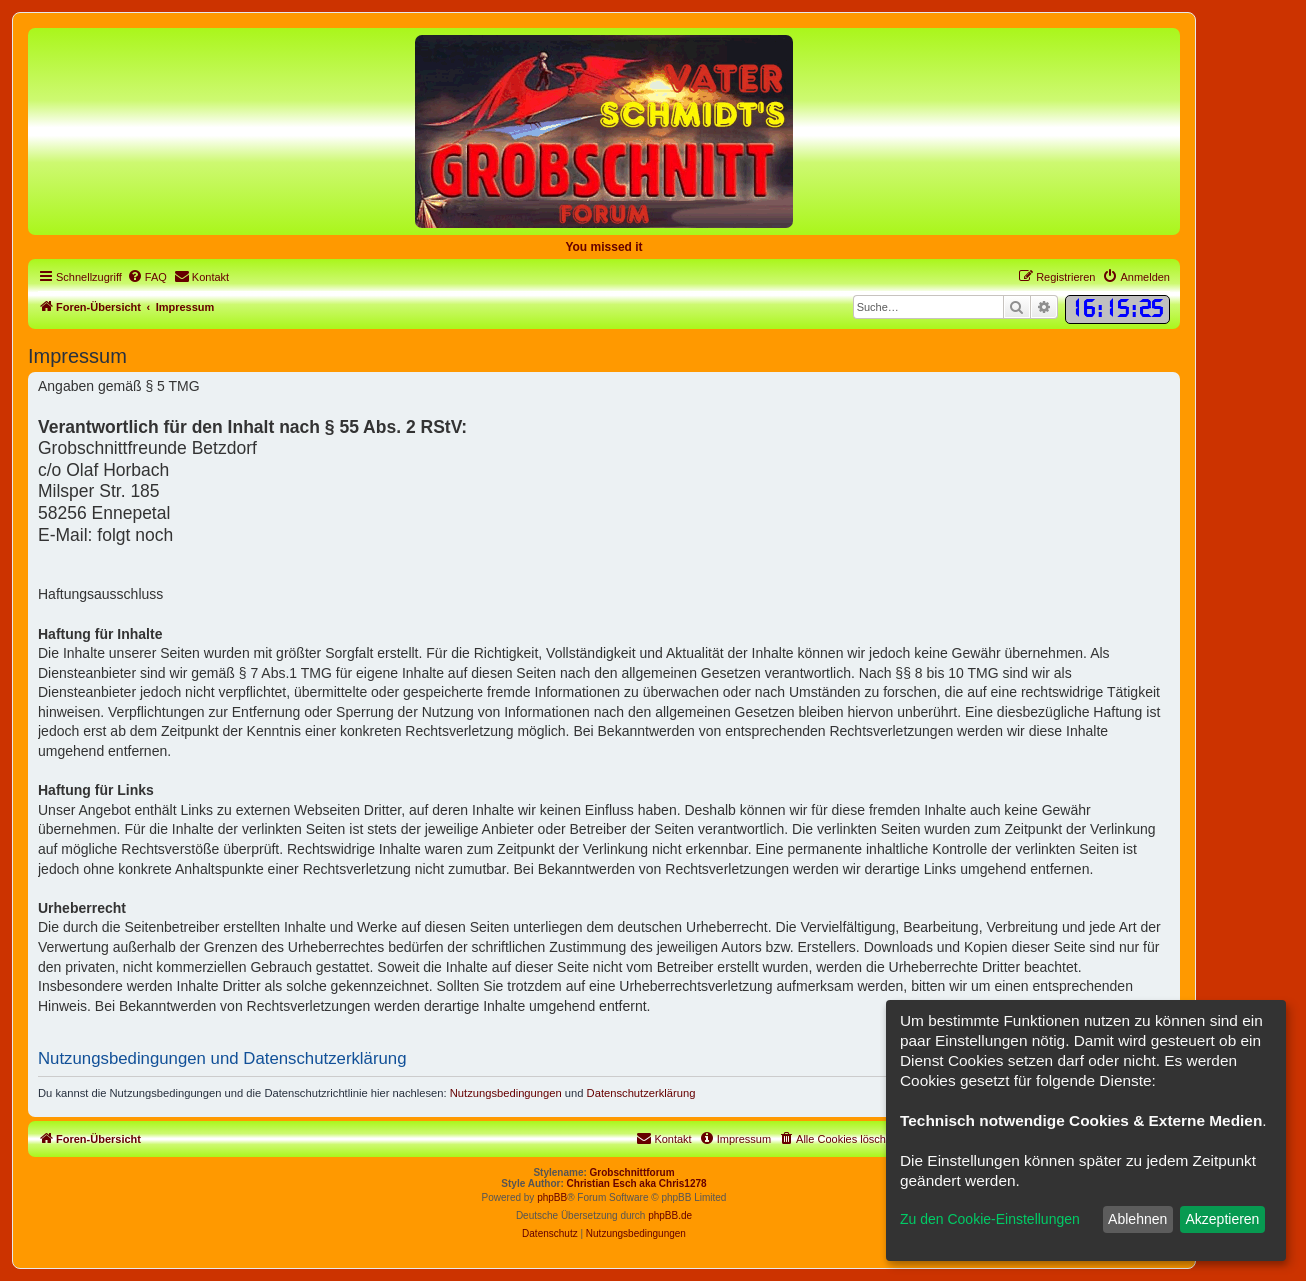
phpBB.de (670, 1215)
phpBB (552, 1197)
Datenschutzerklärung (641, 1093)
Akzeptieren (1222, 1219)
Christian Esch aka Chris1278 (637, 1183)
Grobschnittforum (632, 1172)
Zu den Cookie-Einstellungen (990, 1219)
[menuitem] (147, 277)
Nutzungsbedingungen (506, 1093)
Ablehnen (1137, 1219)
